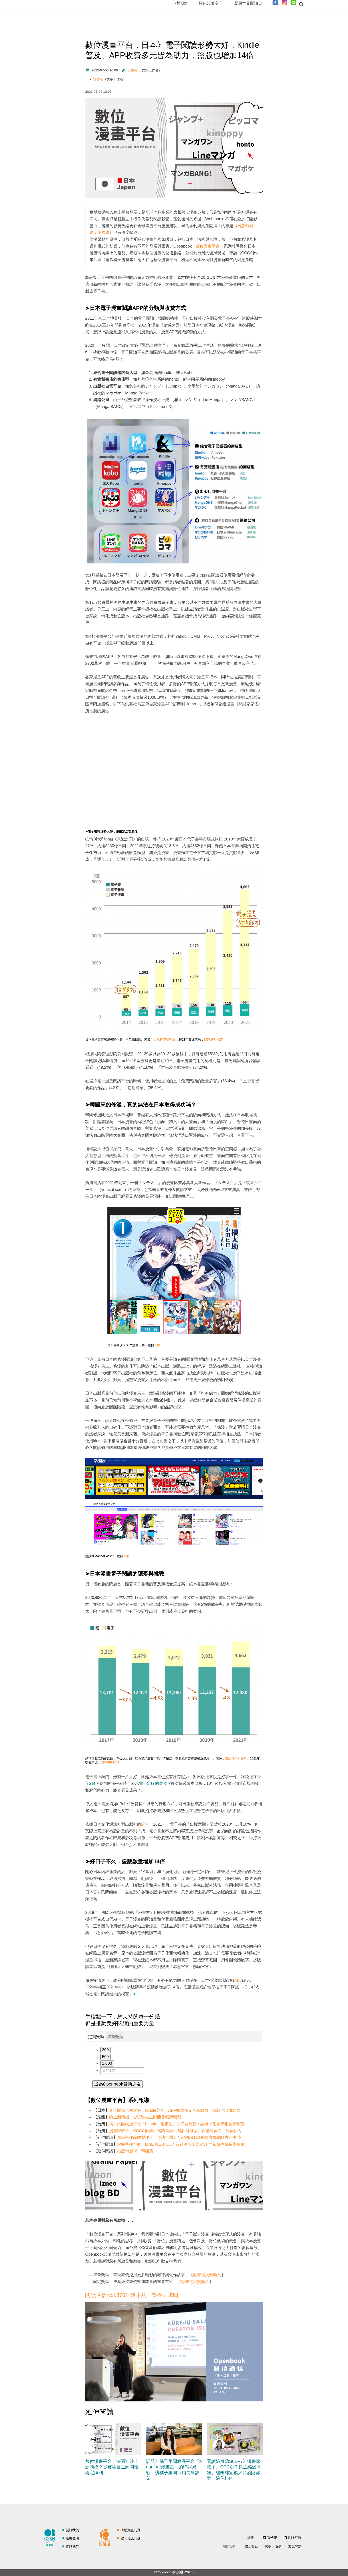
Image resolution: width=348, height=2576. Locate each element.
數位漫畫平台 (208, 246)
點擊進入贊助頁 (207, 2275)
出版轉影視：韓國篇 (135, 2151)
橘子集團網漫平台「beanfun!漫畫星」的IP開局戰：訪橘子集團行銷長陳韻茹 (176, 2124)
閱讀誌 (50, 2537)
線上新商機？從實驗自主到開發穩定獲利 (145, 2117)
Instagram (284, 2)
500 (105, 2057)
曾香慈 (132, 70)
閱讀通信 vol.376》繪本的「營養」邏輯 (131, 2295)
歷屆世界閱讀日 (248, 3)
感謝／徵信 (273, 2546)
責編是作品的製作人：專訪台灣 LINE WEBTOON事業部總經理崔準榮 (179, 2137)
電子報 (272, 2537)
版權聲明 (72, 2538)
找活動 (181, 3)
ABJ (238, 1980)
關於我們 (72, 2530)
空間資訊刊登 (130, 2538)
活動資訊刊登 (130, 2530)
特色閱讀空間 (211, 3)
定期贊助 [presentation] (96, 2037)
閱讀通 (105, 2537)
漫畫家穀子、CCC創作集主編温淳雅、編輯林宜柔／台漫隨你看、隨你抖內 (175, 2131)
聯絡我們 (72, 2546)
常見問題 (294, 2546)
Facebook (275, 2)
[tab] (96, 2037)
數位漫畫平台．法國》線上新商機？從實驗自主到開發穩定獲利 (111, 2467)
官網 (157, 1345)
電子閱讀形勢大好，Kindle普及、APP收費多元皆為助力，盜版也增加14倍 (175, 2110)
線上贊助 (251, 2546)
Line (293, 2)
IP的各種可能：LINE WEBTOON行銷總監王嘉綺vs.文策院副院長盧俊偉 (181, 2144)
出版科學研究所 (164, 1039)
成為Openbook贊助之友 (117, 2084)
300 (105, 2050)
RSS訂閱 (294, 2537)
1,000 (107, 2063)
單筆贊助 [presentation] (115, 2037)
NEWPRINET (213, 1039)
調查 (145, 1824)
